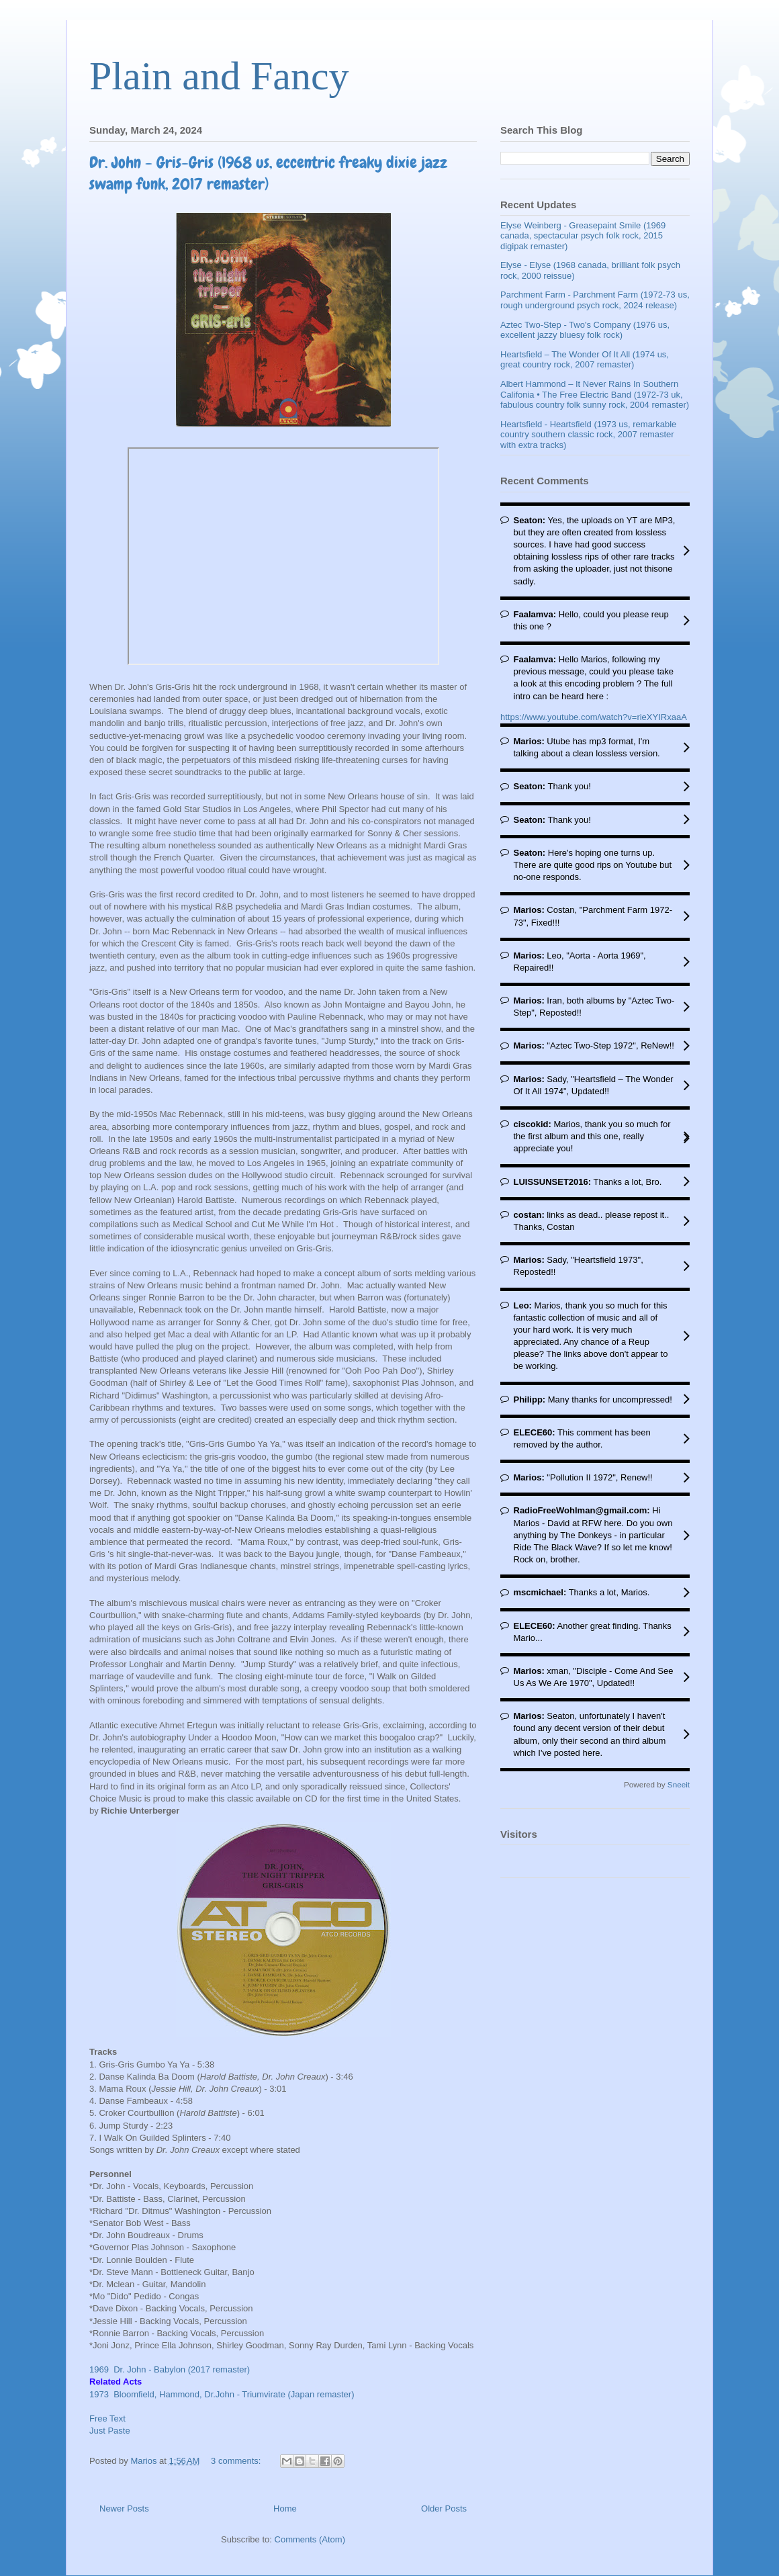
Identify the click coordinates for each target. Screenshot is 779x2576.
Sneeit (679, 1784)
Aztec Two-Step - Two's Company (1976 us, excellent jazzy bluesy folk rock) (585, 330)
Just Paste (109, 2431)
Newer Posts (124, 2508)
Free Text (107, 2418)
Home (285, 2508)
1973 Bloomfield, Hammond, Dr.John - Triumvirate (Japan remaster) (222, 2394)
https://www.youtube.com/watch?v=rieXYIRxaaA (593, 717)
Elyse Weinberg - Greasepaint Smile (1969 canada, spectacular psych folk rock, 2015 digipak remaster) (583, 235)
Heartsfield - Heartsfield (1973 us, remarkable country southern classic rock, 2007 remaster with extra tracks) (588, 434)
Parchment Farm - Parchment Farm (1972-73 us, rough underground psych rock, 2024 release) (595, 300)
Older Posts (444, 2508)
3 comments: (237, 2461)
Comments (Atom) (310, 2539)
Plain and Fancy (219, 76)
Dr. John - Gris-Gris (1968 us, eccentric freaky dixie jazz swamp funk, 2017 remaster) (268, 173)
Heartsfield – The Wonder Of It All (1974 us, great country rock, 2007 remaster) (584, 359)
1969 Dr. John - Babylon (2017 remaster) (169, 2369)
